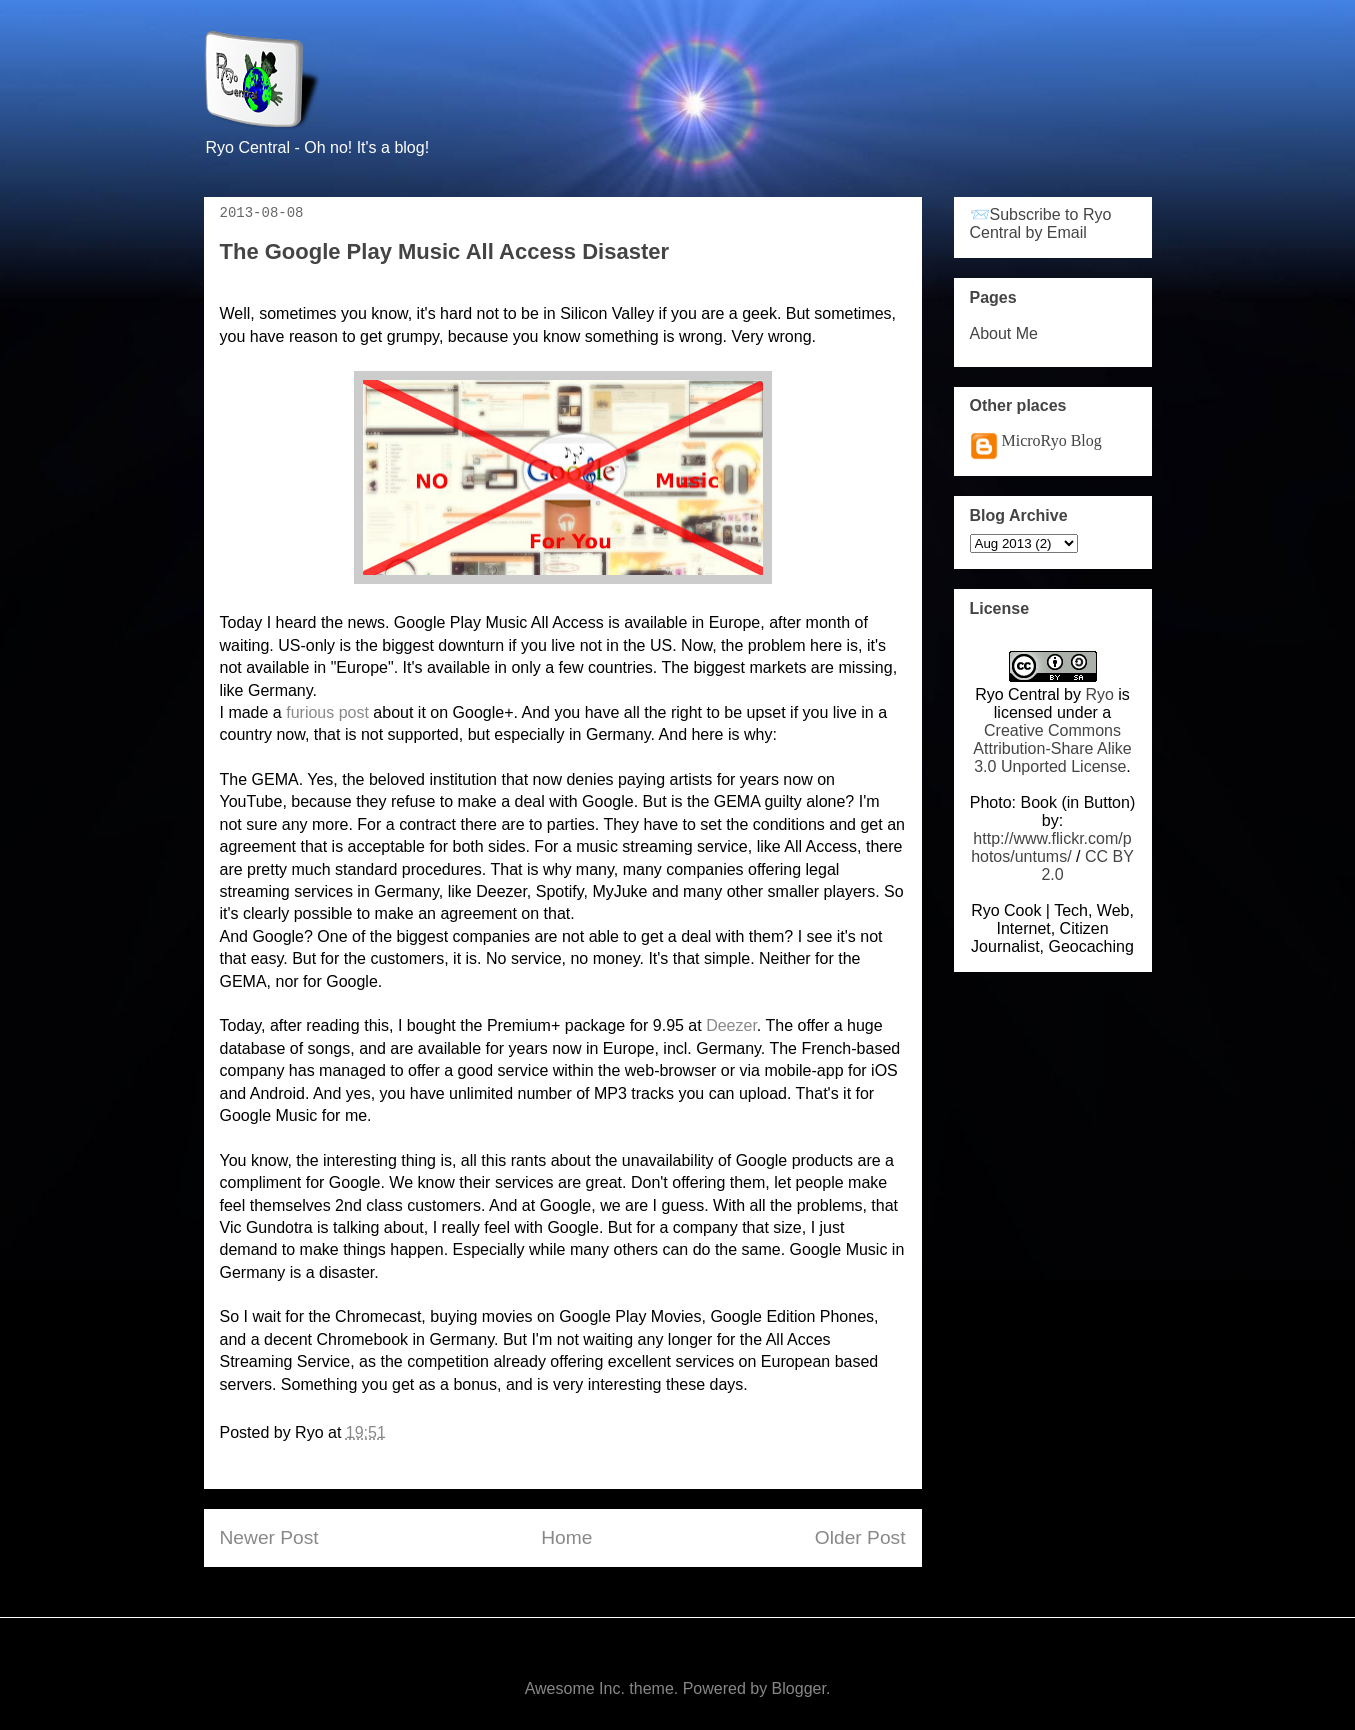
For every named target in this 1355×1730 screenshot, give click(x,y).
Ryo (1099, 694)
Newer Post (269, 1537)
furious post (327, 712)
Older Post (860, 1537)
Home (566, 1537)
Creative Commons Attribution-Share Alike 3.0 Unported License (1052, 748)
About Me (1004, 333)
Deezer (731, 1025)
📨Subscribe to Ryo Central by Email (1041, 223)
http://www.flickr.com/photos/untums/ (1051, 847)
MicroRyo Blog (1052, 440)
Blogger (799, 1688)
